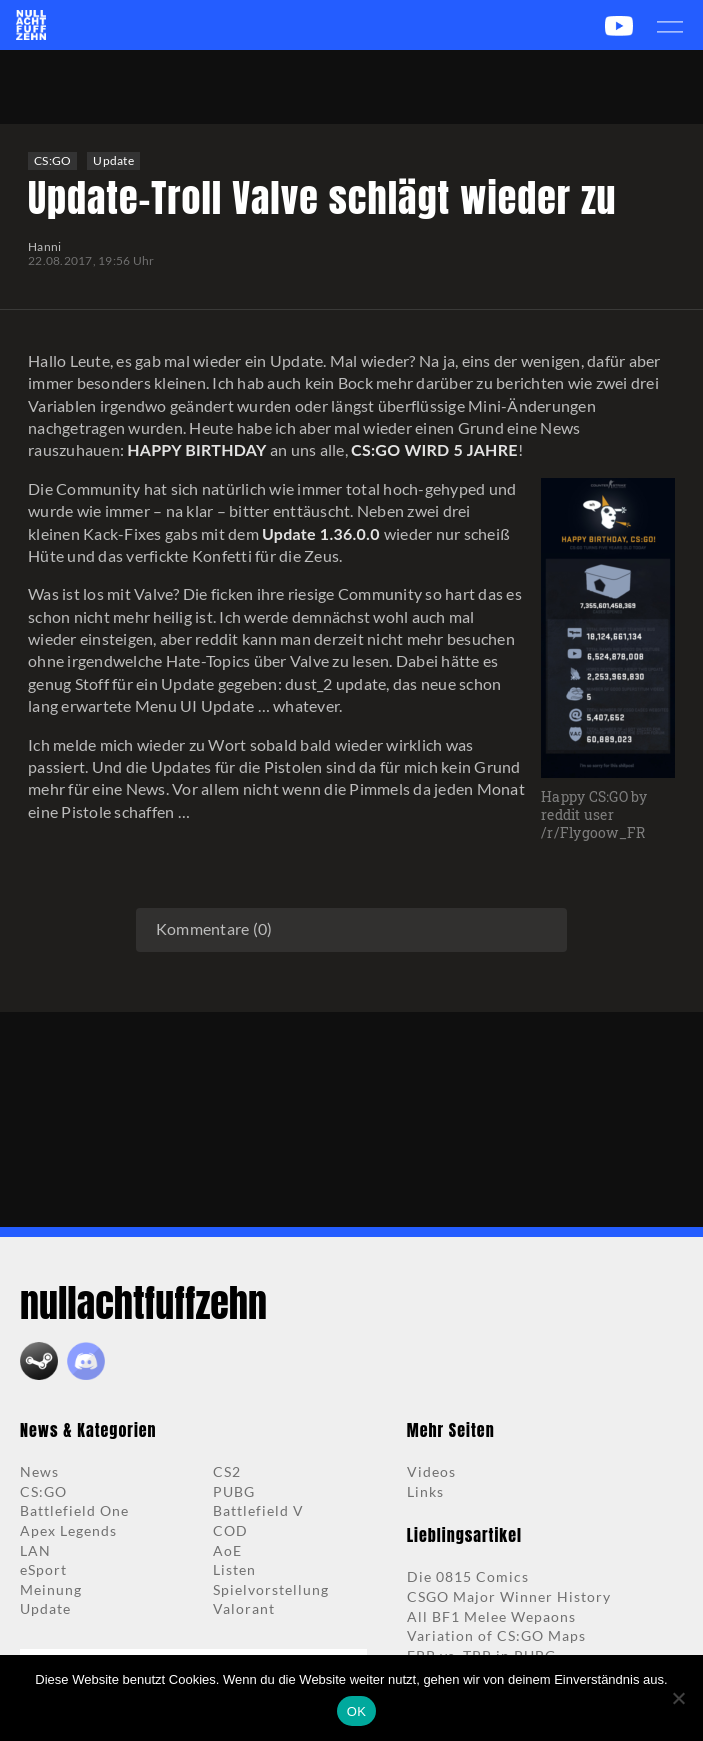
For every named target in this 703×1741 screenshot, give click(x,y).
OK (356, 1711)
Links (425, 1491)
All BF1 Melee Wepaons (491, 1616)
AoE (227, 1550)
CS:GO (52, 160)
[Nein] (678, 1698)
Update (113, 160)
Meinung (51, 1589)
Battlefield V (258, 1510)
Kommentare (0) (214, 928)
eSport (43, 1569)
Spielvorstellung (271, 1589)
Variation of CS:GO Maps (496, 1635)
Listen (234, 1569)
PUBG (234, 1491)
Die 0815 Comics (468, 1576)
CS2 (227, 1471)
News (39, 1471)
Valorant (244, 1608)
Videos (431, 1471)
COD (230, 1530)
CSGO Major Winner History (509, 1596)
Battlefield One (74, 1510)
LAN (35, 1550)
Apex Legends (68, 1530)
